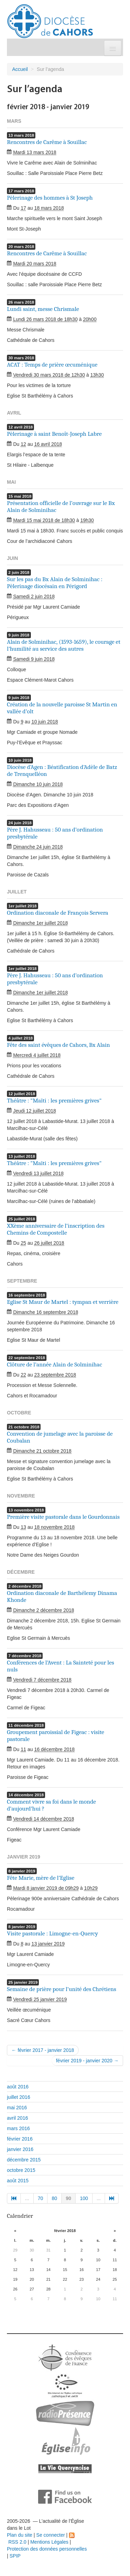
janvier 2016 (20, 2149)
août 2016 (17, 2086)
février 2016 (20, 2139)
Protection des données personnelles (47, 2549)
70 (40, 2198)
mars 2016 (18, 2128)
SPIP (15, 2556)
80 (54, 2198)
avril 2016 (17, 2118)
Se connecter (50, 2535)
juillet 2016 (18, 2097)
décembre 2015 (24, 2159)
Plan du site (19, 2535)
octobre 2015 (21, 2170)
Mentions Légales (49, 2542)
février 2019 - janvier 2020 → (87, 2060)
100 (84, 2198)
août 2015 (17, 2180)
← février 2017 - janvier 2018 (42, 2050)
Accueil (20, 69)
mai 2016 (17, 2107)
